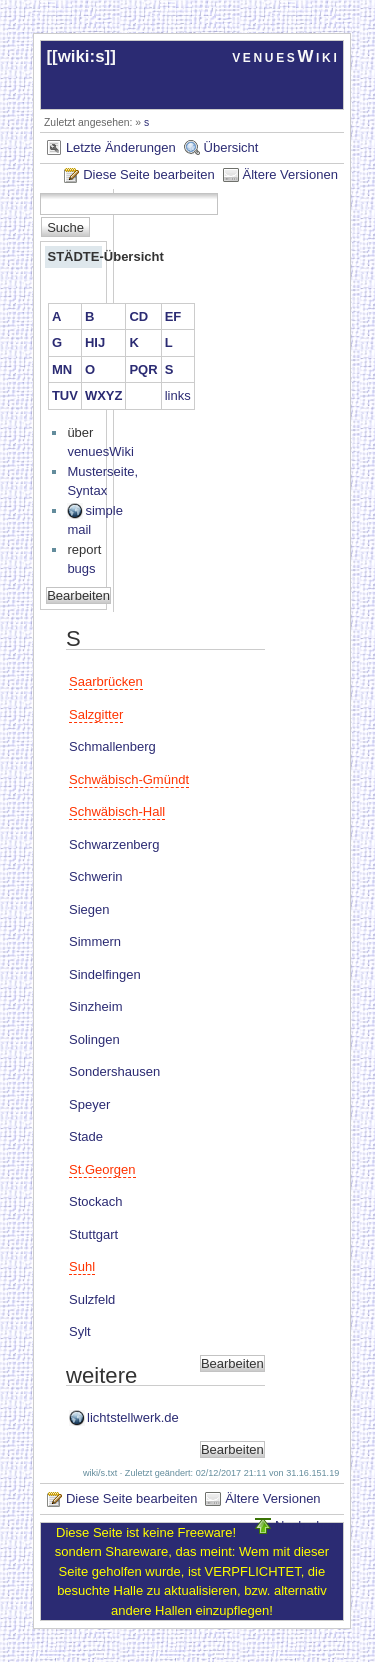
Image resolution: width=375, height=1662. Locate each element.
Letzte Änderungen (121, 147)
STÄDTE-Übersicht (73, 256)
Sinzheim (95, 1006)
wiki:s (81, 56)
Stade (86, 1136)
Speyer (89, 1104)
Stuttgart (93, 1234)
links (178, 395)
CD (138, 316)
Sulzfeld (92, 1299)
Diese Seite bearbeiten (149, 174)
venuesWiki (285, 56)
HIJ (95, 342)
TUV (65, 395)
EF (173, 316)
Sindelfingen (105, 974)
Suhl (82, 1266)
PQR (143, 369)
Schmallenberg (112, 746)
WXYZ (104, 395)
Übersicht (231, 147)
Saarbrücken (106, 681)
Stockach (95, 1201)
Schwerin (95, 876)
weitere (101, 1375)
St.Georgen (102, 1169)
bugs (81, 568)
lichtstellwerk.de (133, 1417)
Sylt (80, 1331)
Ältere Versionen (290, 174)
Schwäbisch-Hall (117, 811)
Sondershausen (114, 1071)
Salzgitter (96, 714)
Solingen (94, 1039)
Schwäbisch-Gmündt (129, 779)
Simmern (95, 941)
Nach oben (306, 1525)
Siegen (89, 909)
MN (62, 369)
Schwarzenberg (114, 844)
